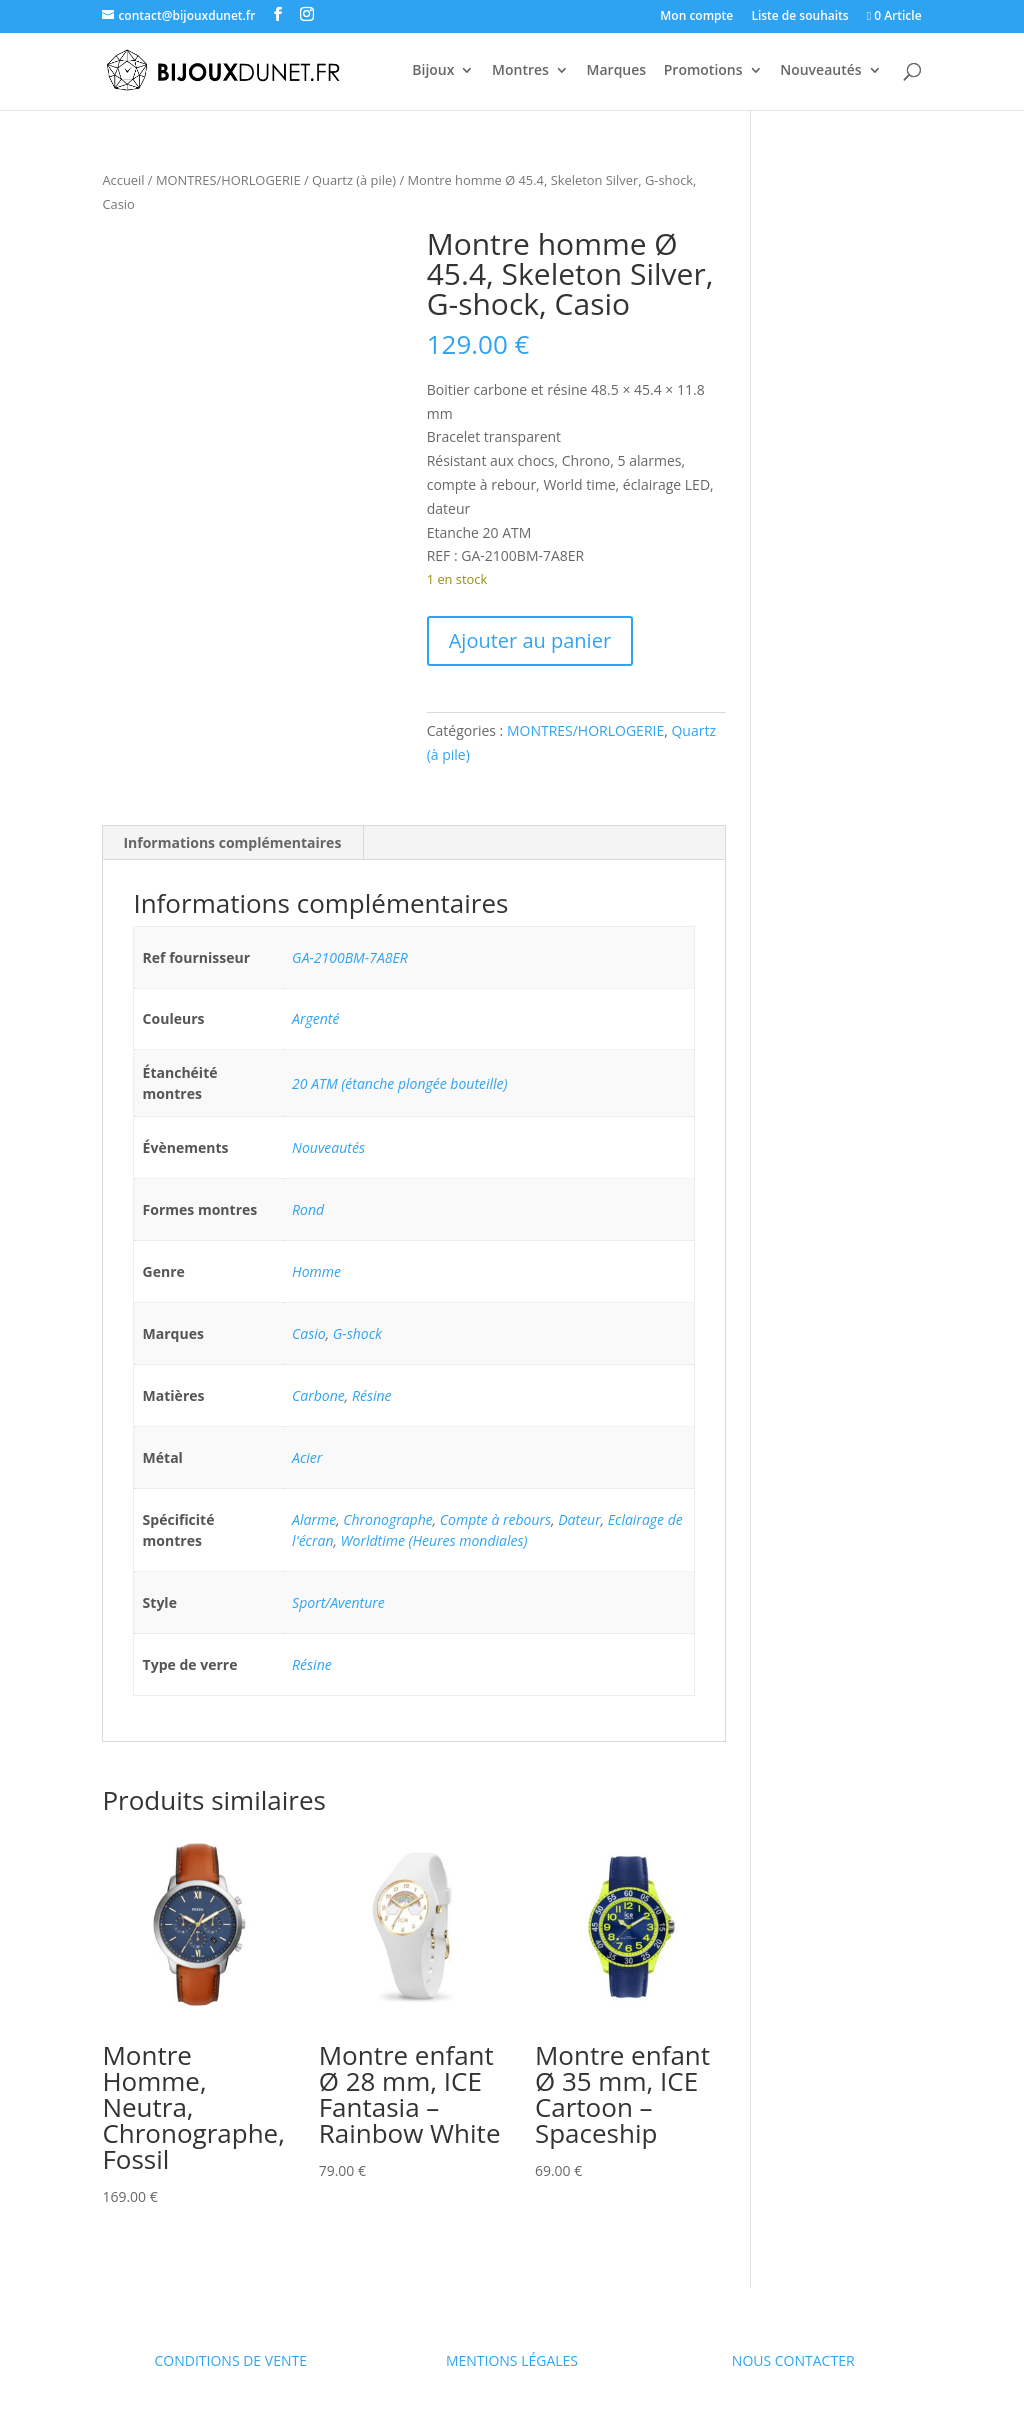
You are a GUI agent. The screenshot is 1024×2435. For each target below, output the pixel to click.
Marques (617, 71)
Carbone (318, 1395)
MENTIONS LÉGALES (512, 2360)
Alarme (314, 1519)
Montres (520, 71)
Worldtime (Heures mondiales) (434, 1540)
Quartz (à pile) (354, 180)
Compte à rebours (495, 1519)
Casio (309, 1333)
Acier (307, 1457)
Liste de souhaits (799, 17)
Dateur (579, 1519)
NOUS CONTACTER (793, 2360)
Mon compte (696, 17)
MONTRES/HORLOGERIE (228, 180)
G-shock (357, 1333)
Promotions (703, 71)
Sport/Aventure (338, 1602)
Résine (372, 1395)
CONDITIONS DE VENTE (231, 2360)
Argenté (315, 1018)
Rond (308, 1209)
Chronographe (388, 1519)
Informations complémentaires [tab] (232, 842)
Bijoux (433, 71)
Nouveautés (820, 71)
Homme (316, 1271)
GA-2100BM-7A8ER (350, 957)
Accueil (123, 180)
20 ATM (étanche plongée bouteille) (399, 1083)
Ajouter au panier (530, 640)
